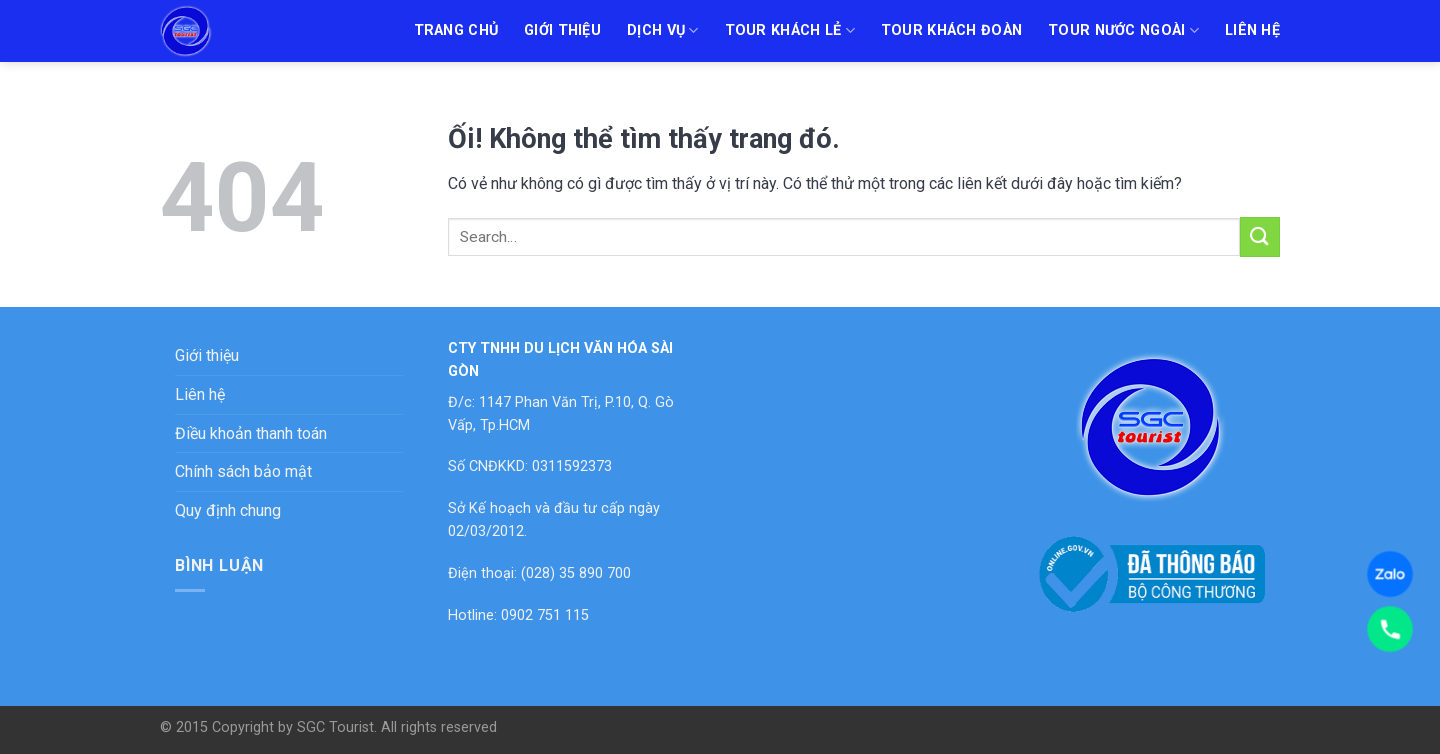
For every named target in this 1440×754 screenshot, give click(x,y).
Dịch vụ (663, 30)
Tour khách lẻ (790, 30)
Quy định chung (228, 510)
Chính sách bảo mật (243, 471)
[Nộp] (1260, 236)
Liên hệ (1252, 30)
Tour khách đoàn (951, 30)
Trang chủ (456, 30)
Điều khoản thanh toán (251, 433)
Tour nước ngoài (1123, 30)
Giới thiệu (562, 30)
